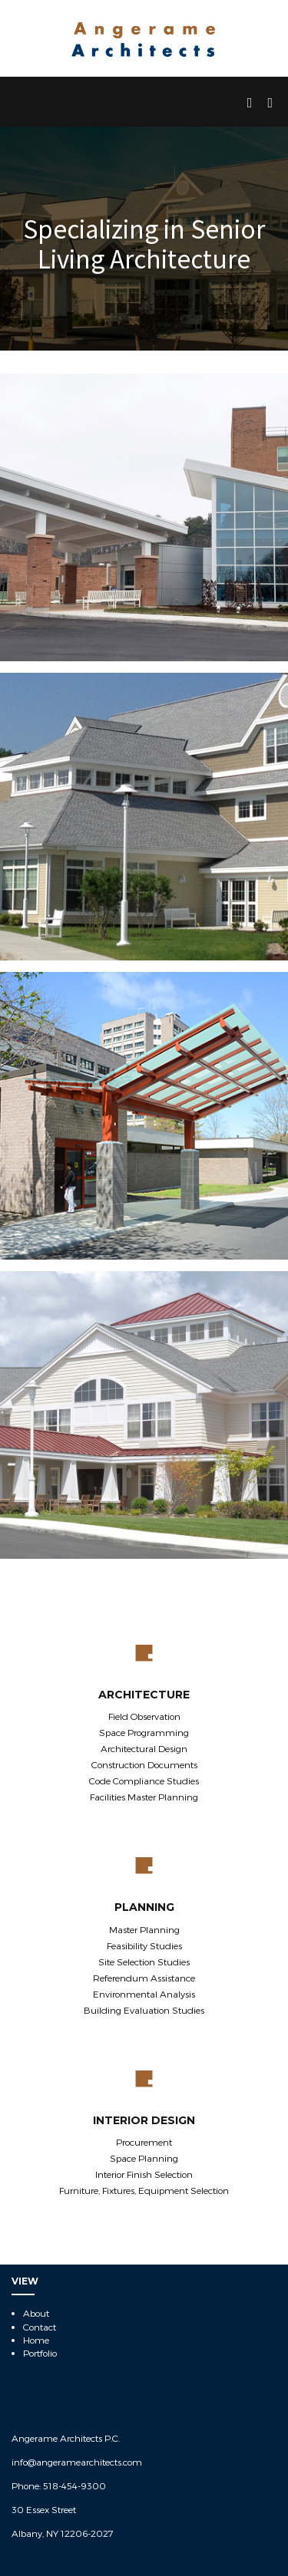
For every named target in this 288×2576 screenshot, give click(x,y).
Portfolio (40, 2352)
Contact (39, 2326)
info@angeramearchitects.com (77, 2461)
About (36, 2313)
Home (36, 2339)
